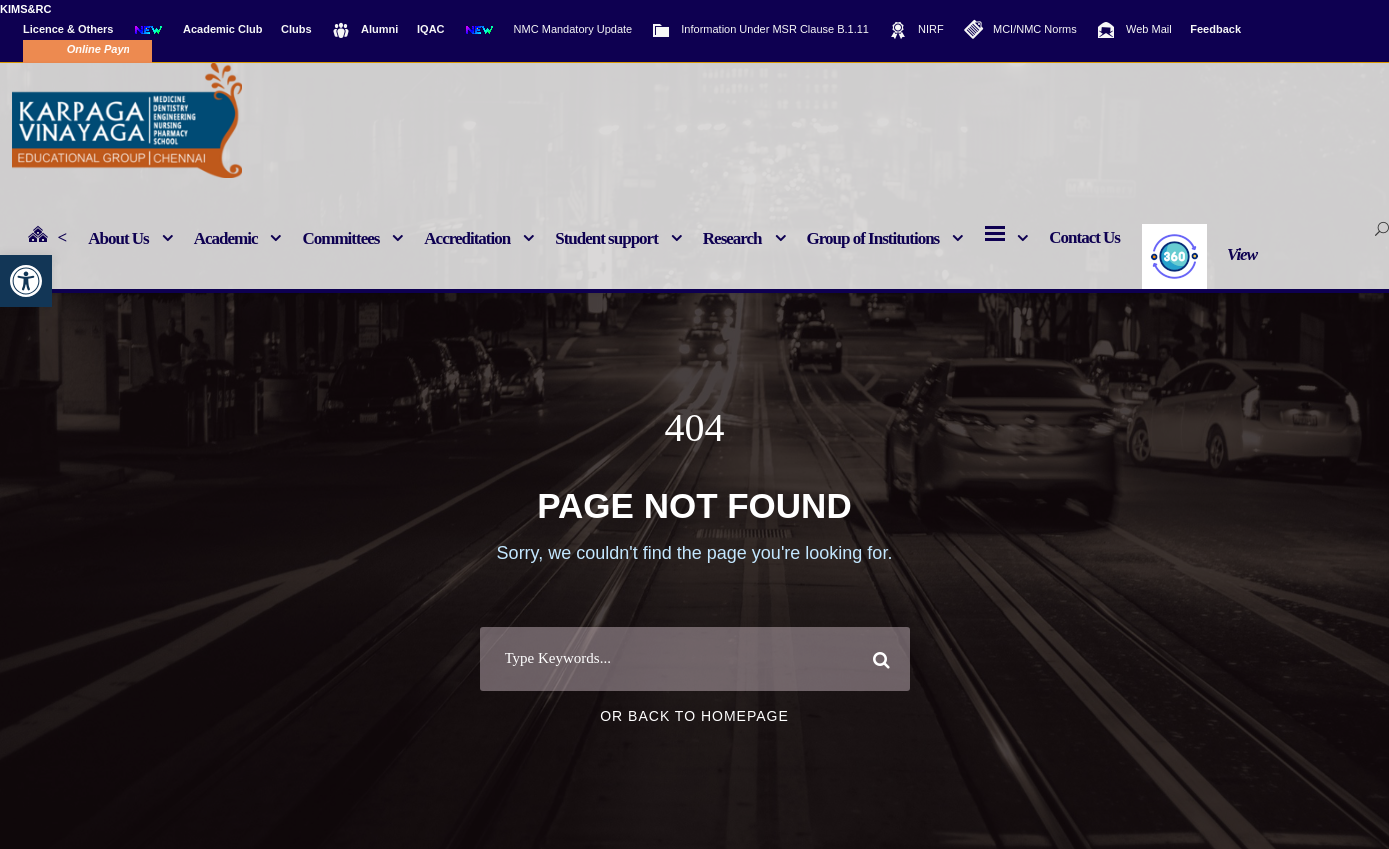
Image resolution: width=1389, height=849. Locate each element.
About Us (118, 238)
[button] (26, 281)
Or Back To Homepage (694, 771)
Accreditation (467, 238)
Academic (226, 238)
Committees (340, 238)
